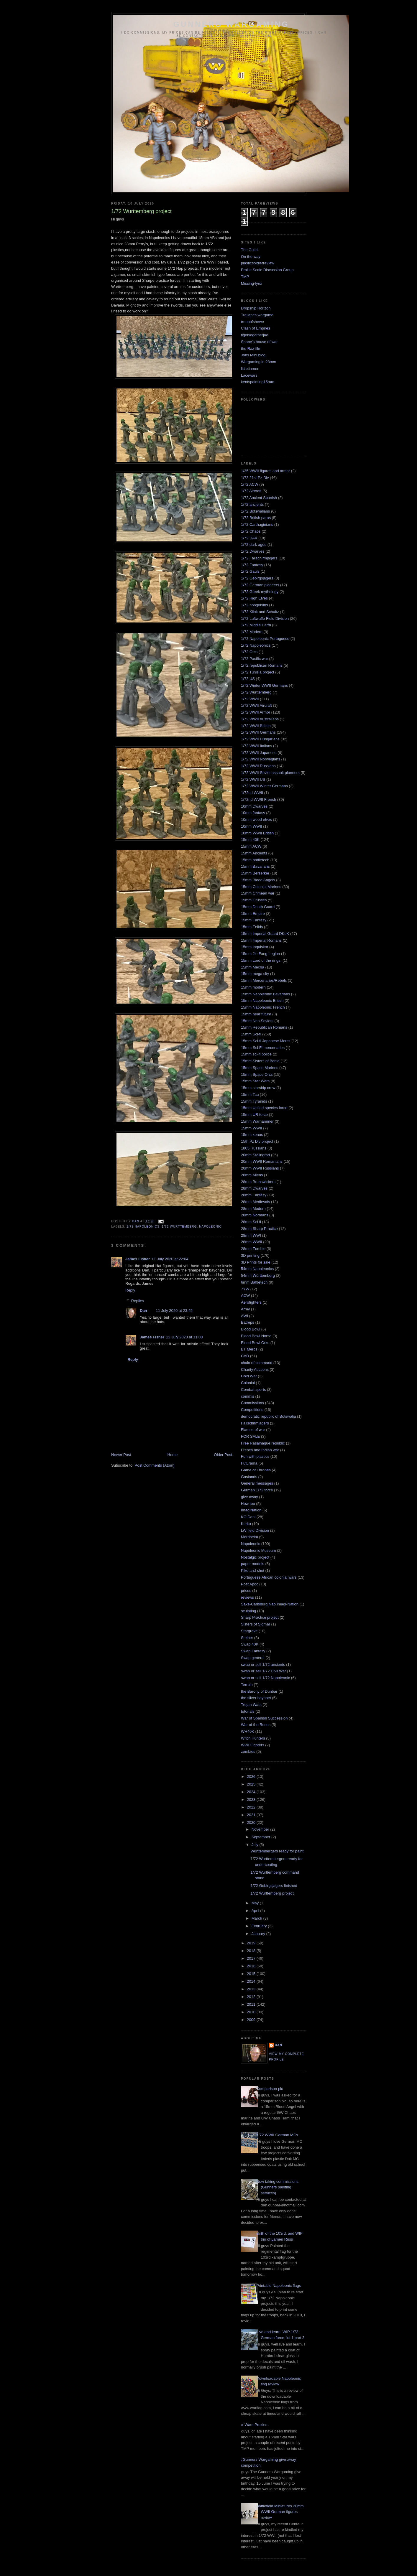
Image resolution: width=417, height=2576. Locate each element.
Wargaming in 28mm (258, 362)
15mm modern (253, 987)
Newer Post (121, 1454)
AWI (244, 1316)
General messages (257, 1483)
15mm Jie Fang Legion (260, 953)
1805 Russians (253, 1148)
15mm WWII (251, 1128)
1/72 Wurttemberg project (271, 1893)
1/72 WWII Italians (256, 746)
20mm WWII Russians (260, 1168)
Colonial (248, 1383)
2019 (252, 1943)
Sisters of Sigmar (255, 1624)
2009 (252, 2019)
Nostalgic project (255, 1557)
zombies (248, 1751)
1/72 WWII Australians (260, 719)
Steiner (247, 1637)
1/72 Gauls (250, 571)
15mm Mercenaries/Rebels (264, 980)
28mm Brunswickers (258, 1182)
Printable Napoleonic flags (278, 2285)
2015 (252, 1973)
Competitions (252, 1409)
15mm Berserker (255, 873)
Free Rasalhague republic (263, 1443)
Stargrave (249, 1631)
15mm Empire (253, 913)
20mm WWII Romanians (262, 1161)
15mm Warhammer (257, 1121)
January (259, 1933)
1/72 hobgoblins (254, 605)
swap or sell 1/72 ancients (263, 1664)
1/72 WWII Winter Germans (264, 786)
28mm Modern (253, 1208)
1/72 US (248, 678)
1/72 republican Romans (262, 665)
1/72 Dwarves (252, 551)
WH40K (247, 1731)
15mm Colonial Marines (261, 887)
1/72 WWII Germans (258, 732)
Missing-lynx (251, 283)
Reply (130, 1290)
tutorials (248, 1711)
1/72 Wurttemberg (179, 1226)
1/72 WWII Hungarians (260, 739)
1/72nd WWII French (258, 799)
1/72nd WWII (252, 792)
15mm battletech (255, 860)
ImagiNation (251, 1510)
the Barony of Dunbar (259, 1691)
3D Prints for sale (255, 1262)
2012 (252, 1996)
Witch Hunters (253, 1738)
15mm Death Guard (258, 907)
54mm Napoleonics (257, 1268)
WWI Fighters (252, 1745)
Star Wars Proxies (252, 2424)
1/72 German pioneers (260, 585)
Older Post (223, 1454)
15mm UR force (254, 1114)
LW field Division (255, 1530)
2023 (252, 1799)
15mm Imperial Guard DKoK (265, 933)
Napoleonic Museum (258, 1550)
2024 (252, 1792)
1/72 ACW (249, 484)
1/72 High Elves (254, 598)
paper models (252, 1564)
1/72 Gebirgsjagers (257, 578)
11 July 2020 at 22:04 (170, 1259)
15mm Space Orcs (257, 1074)
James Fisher (137, 1259)
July (256, 1844)
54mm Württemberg (258, 1275)
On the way (250, 256)
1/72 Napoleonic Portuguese (265, 638)
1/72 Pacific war (254, 658)
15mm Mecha (252, 967)
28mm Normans (254, 1215)
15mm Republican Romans (264, 1027)
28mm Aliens (252, 1175)
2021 (252, 1815)
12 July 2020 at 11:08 (184, 1337)
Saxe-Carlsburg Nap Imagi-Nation (269, 1604)
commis (247, 1396)
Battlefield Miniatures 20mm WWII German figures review (279, 2512)
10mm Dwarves (254, 806)
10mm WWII (251, 826)
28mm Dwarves (254, 1188)
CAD (245, 1356)
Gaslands (249, 1477)
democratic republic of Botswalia (268, 1416)
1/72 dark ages (253, 544)
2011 (252, 2004)
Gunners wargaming (231, 24)
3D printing (250, 1255)
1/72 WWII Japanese (259, 752)
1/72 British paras (256, 517)
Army (245, 1309)
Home (173, 1454)
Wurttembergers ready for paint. (277, 1851)
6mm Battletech (254, 1282)
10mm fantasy (253, 813)
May (256, 1903)
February (260, 1926)
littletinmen (250, 368)
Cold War (249, 1376)
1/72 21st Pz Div (255, 477)
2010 (252, 2012)
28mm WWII (251, 1242)
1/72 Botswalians (255, 511)
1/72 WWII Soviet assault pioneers (270, 772)
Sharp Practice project (260, 1617)
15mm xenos (252, 1134)
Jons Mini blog (253, 355)
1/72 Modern (251, 632)
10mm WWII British (257, 833)
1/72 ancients (252, 504)
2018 (252, 1951)
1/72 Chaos (251, 531)
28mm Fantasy (253, 1195)
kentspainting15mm (257, 382)
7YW (245, 1289)
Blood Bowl (250, 1329)
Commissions (252, 1403)
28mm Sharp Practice (259, 1228)
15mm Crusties (254, 900)
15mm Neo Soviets (257, 1021)
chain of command (256, 1363)
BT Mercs (249, 1349)
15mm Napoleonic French (263, 1007)
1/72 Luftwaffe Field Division (265, 618)
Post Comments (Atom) (155, 1465)
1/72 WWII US (253, 779)
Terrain (247, 1684)
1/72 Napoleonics (143, 1226)
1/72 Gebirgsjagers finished (273, 1885)
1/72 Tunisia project (257, 672)
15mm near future (256, 1014)
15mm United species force (264, 1108)
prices (246, 1590)
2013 (252, 1989)
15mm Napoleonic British (262, 1000)
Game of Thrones (256, 1470)
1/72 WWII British (255, 726)
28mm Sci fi (251, 1222)
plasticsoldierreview (257, 263)
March (257, 1918)
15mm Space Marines (259, 1067)
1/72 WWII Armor (255, 712)
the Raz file (250, 348)
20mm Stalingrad (255, 1155)
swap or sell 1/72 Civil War (263, 1671)
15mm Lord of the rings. (261, 960)
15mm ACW (251, 846)
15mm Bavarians (255, 866)
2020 (252, 1822)
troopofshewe (252, 321)
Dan (143, 1310)
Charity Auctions (255, 1369)
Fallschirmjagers (255, 1423)
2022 (252, 1807)
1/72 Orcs (249, 652)
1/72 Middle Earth (256, 625)
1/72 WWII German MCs (277, 2135)
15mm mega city (255, 973)
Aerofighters (251, 1302)
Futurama (249, 1463)
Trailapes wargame (257, 315)
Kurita (246, 1523)
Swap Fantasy (253, 1651)
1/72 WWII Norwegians (260, 759)
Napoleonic (210, 1226)
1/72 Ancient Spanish (259, 497)
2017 (252, 1958)
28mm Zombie (253, 1248)
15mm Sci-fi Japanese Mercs (265, 1041)
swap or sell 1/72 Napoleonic (265, 1678)
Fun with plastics (255, 1456)
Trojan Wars (251, 1704)
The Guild (249, 250)
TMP (245, 276)
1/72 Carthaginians (257, 524)
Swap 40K (249, 1644)
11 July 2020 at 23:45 (174, 1310)
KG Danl (248, 1517)
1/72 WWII (250, 699)
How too (248, 1503)
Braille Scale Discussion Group (267, 270)
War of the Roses (255, 1724)
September (261, 1837)
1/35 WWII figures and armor (265, 471)
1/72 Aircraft (251, 491)
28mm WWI (251, 1235)
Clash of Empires (255, 328)
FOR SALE (250, 1436)
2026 (252, 1776)
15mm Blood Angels (258, 880)
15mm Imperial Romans (261, 940)
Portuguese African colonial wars (269, 1577)
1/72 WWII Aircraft (256, 705)
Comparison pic (269, 2088)
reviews (247, 1597)
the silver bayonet (256, 1698)
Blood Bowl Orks (255, 1342)
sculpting (248, 1611)
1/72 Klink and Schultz (260, 612)
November (261, 1829)
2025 (252, 1784)
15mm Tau (250, 1094)
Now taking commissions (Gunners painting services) (277, 2187)
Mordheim (249, 1537)
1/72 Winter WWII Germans (264, 685)
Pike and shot (252, 1570)
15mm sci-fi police (256, 1054)
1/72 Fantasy (252, 565)
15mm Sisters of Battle (260, 1061)
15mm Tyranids (254, 1101)
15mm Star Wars (255, 1081)
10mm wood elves (256, 819)
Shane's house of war (259, 342)
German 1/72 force (257, 1490)
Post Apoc (249, 1584)
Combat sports (253, 1389)
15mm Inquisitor (254, 947)
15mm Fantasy (253, 920)
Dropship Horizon (255, 308)
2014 (252, 1981)
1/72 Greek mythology (259, 591)
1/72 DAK (249, 538)
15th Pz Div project (257, 1141)
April (256, 1910)
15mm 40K (250, 839)
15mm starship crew (258, 1088)
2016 (252, 1966)
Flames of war (253, 1429)
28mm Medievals (255, 1202)
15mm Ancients (254, 853)
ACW (245, 1295)
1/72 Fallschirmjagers (259, 558)
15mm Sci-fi (251, 1034)
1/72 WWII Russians (258, 766)
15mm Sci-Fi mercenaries (263, 1047)
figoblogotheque (254, 335)
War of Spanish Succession (264, 1718)
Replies (137, 1301)
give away (249, 1497)
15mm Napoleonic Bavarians (265, 994)
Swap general (253, 1658)
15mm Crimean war (257, 893)
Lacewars (249, 375)
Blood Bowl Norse (256, 1336)
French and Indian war (260, 1450)
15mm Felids (252, 927)
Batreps (247, 1322)
